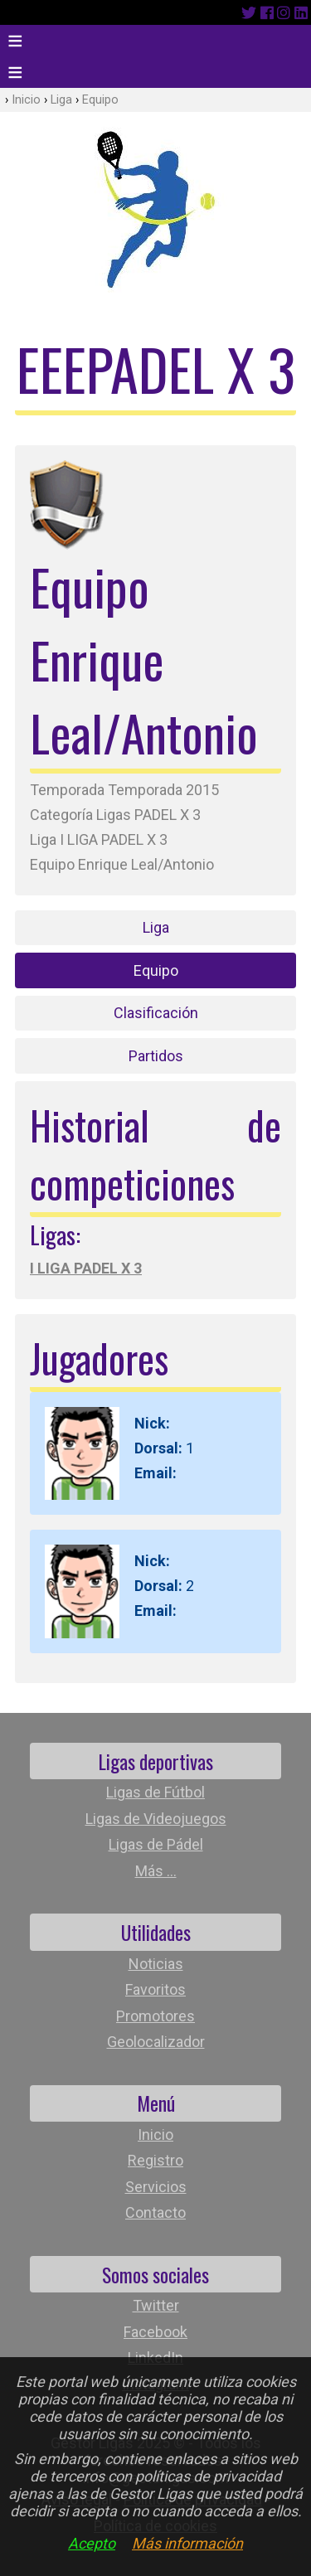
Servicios (156, 2186)
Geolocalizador (156, 2041)
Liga (61, 100)
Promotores (155, 2016)
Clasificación (156, 1012)
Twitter (156, 2305)
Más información (187, 2543)
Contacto (155, 2212)
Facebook (155, 2332)
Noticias (156, 1963)
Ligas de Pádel (156, 1844)
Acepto (91, 2543)
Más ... (156, 1871)
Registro (155, 2160)
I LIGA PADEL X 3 (86, 1268)
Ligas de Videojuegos (155, 1818)
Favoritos (155, 1989)
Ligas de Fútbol (155, 1792)
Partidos (156, 1056)
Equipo (100, 100)
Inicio (26, 100)
